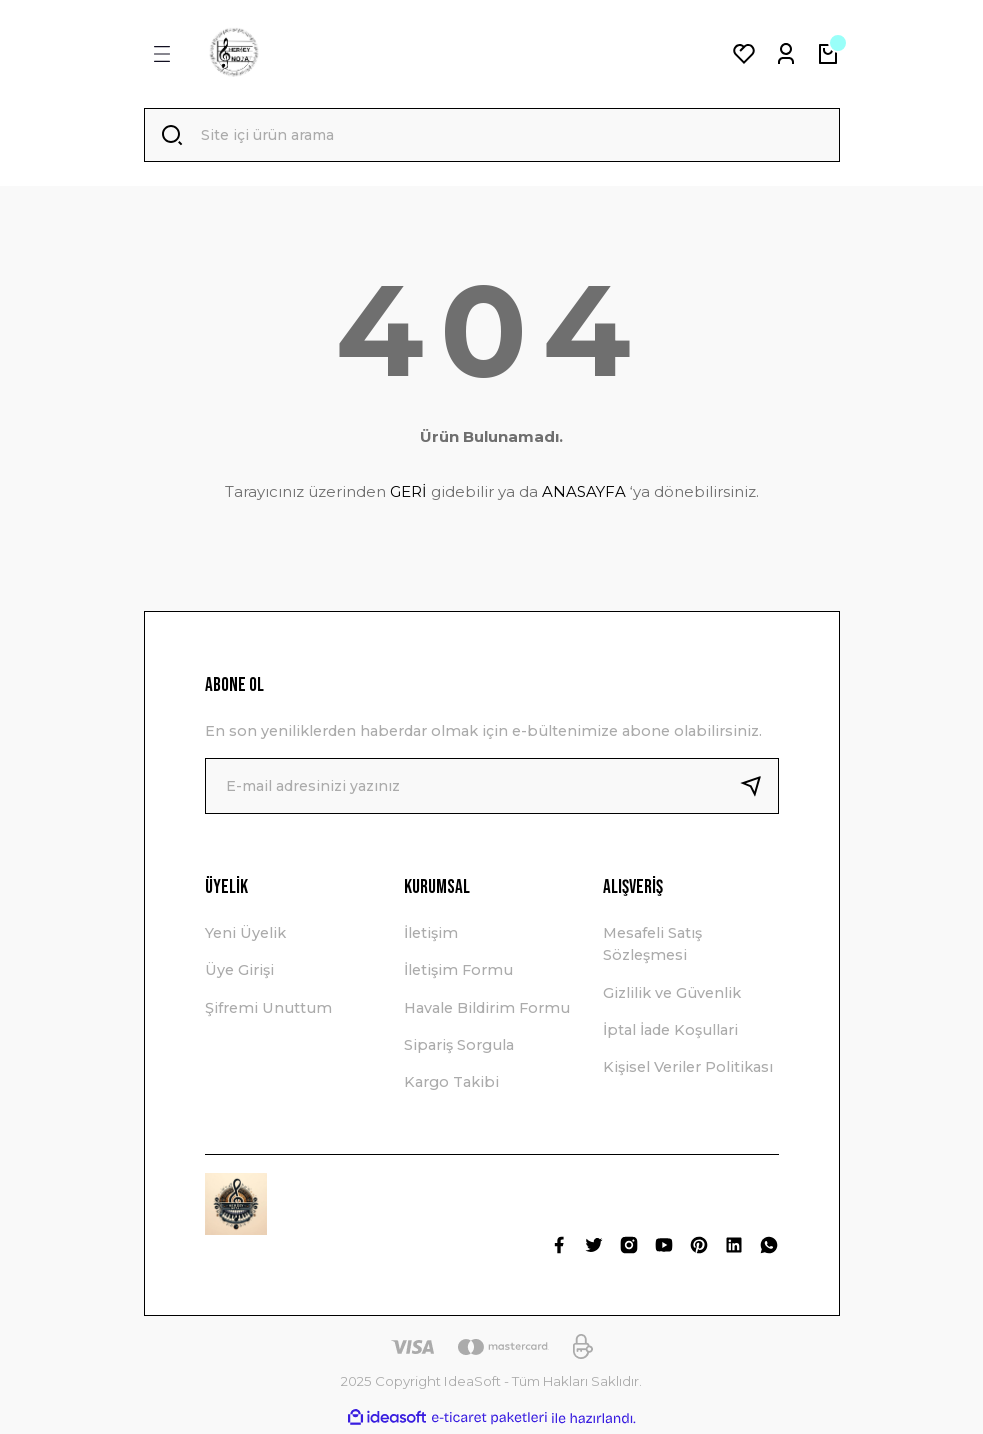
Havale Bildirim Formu (487, 1010)
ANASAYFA (584, 493)
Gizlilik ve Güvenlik (672, 995)
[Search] (492, 136)
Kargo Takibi (451, 1084)
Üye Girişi (239, 972)
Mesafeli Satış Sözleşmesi (652, 946)
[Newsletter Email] (492, 788)
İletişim (431, 935)
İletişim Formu (458, 972)
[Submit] (759, 788)
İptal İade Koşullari (670, 1032)
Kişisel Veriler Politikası (688, 1069)
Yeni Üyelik (245, 935)
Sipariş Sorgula (459, 1047)
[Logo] (234, 54)
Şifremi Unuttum (268, 1010)
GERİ (408, 493)
